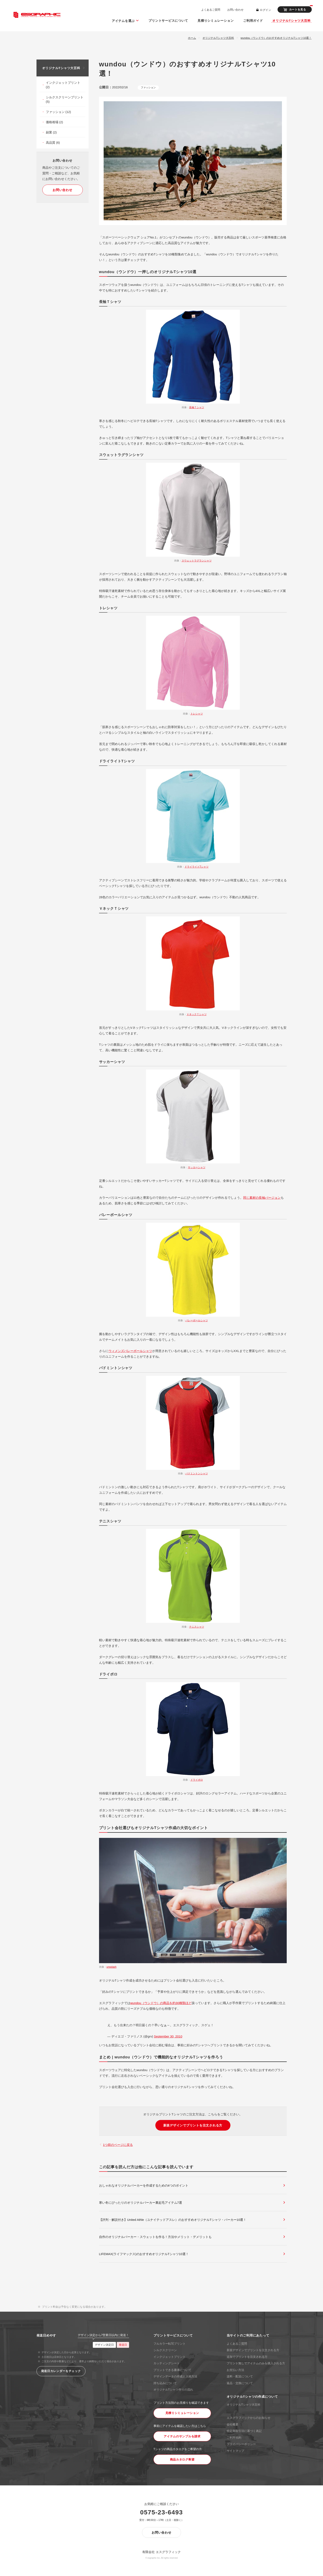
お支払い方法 (235, 2370)
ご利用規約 (234, 2437)
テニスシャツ (196, 1626)
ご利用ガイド (253, 20)
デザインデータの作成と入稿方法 (175, 2376)
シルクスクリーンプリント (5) (64, 99)
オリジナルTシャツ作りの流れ (173, 2389)
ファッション (148, 87)
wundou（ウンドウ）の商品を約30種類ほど (161, 2003)
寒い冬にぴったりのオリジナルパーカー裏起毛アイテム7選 (192, 2202)
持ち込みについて (165, 2383)
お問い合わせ (235, 9)
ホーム (192, 37)
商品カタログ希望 (182, 2459)
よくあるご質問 (210, 9)
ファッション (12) (58, 112)
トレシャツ (196, 713)
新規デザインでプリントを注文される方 (192, 2125)
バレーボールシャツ (196, 1320)
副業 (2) (51, 132)
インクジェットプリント (169, 2356)
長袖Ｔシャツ (196, 407)
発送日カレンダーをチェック (61, 2371)
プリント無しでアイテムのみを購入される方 (256, 2363)
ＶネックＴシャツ (197, 1014)
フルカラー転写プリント (169, 2343)
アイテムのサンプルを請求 (182, 2436)
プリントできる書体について (172, 2370)
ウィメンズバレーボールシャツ (130, 1351)
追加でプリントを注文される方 (247, 2356)
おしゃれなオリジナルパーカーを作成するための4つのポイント (192, 2185)
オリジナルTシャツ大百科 (291, 20)
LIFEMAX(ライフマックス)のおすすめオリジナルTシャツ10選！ (192, 2254)
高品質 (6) (53, 142)
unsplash (112, 1966)
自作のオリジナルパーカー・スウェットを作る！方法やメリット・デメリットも (192, 2237)
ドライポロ (196, 1779)
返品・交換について (240, 2383)
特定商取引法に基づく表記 (244, 2431)
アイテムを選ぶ (123, 21)
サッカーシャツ (196, 1167)
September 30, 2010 (168, 2036)
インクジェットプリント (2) (63, 85)
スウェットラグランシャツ (197, 560)
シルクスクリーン (165, 2350)
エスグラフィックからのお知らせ (248, 2417)
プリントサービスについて (168, 20)
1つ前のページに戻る (118, 2144)
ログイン (263, 9)
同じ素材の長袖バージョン (262, 1197)
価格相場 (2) (54, 122)
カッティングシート (166, 2363)
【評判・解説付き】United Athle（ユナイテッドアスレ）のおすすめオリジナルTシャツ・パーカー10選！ (192, 2219)
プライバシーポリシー (241, 2444)
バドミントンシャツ (196, 1473)
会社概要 (232, 2424)
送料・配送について (240, 2376)
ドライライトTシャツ (197, 866)
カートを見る (297, 8)
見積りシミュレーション (215, 20)
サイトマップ (235, 2450)
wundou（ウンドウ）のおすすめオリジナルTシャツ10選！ (276, 37)
